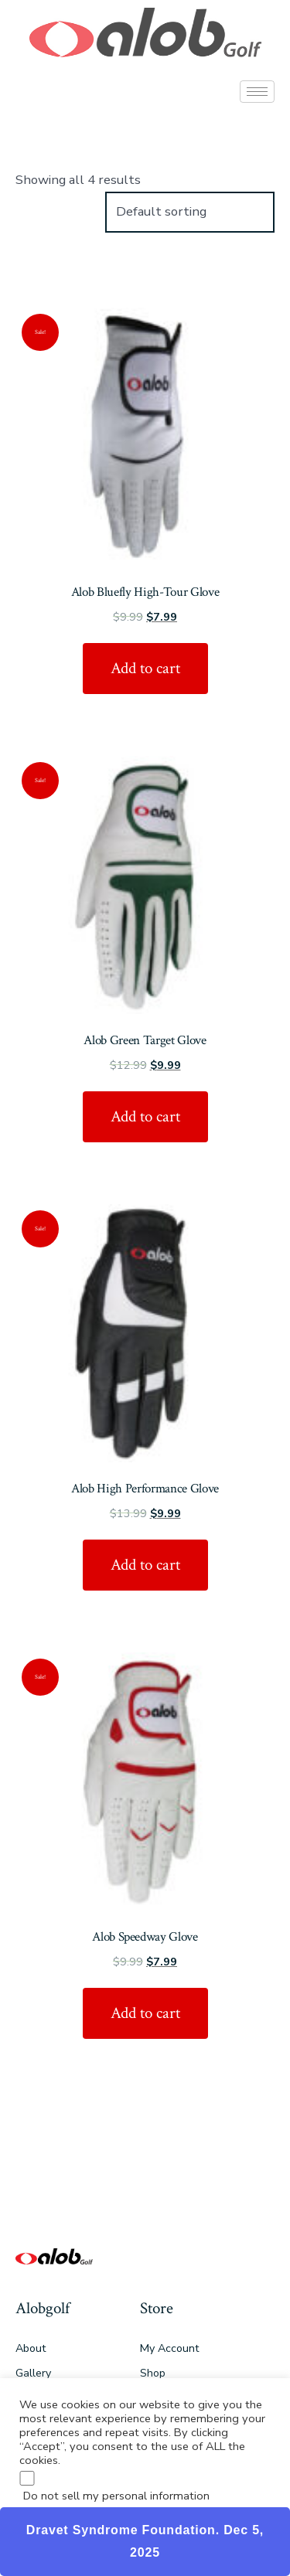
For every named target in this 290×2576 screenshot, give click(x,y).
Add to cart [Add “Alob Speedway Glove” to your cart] (145, 2013)
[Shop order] (190, 212)
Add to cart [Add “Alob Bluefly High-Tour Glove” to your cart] (145, 668)
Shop (152, 2373)
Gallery (33, 2373)
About (30, 2348)
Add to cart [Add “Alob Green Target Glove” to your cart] (145, 1116)
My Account (169, 2348)
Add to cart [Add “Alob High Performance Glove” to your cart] (145, 1564)
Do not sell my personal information (116, 2496)
